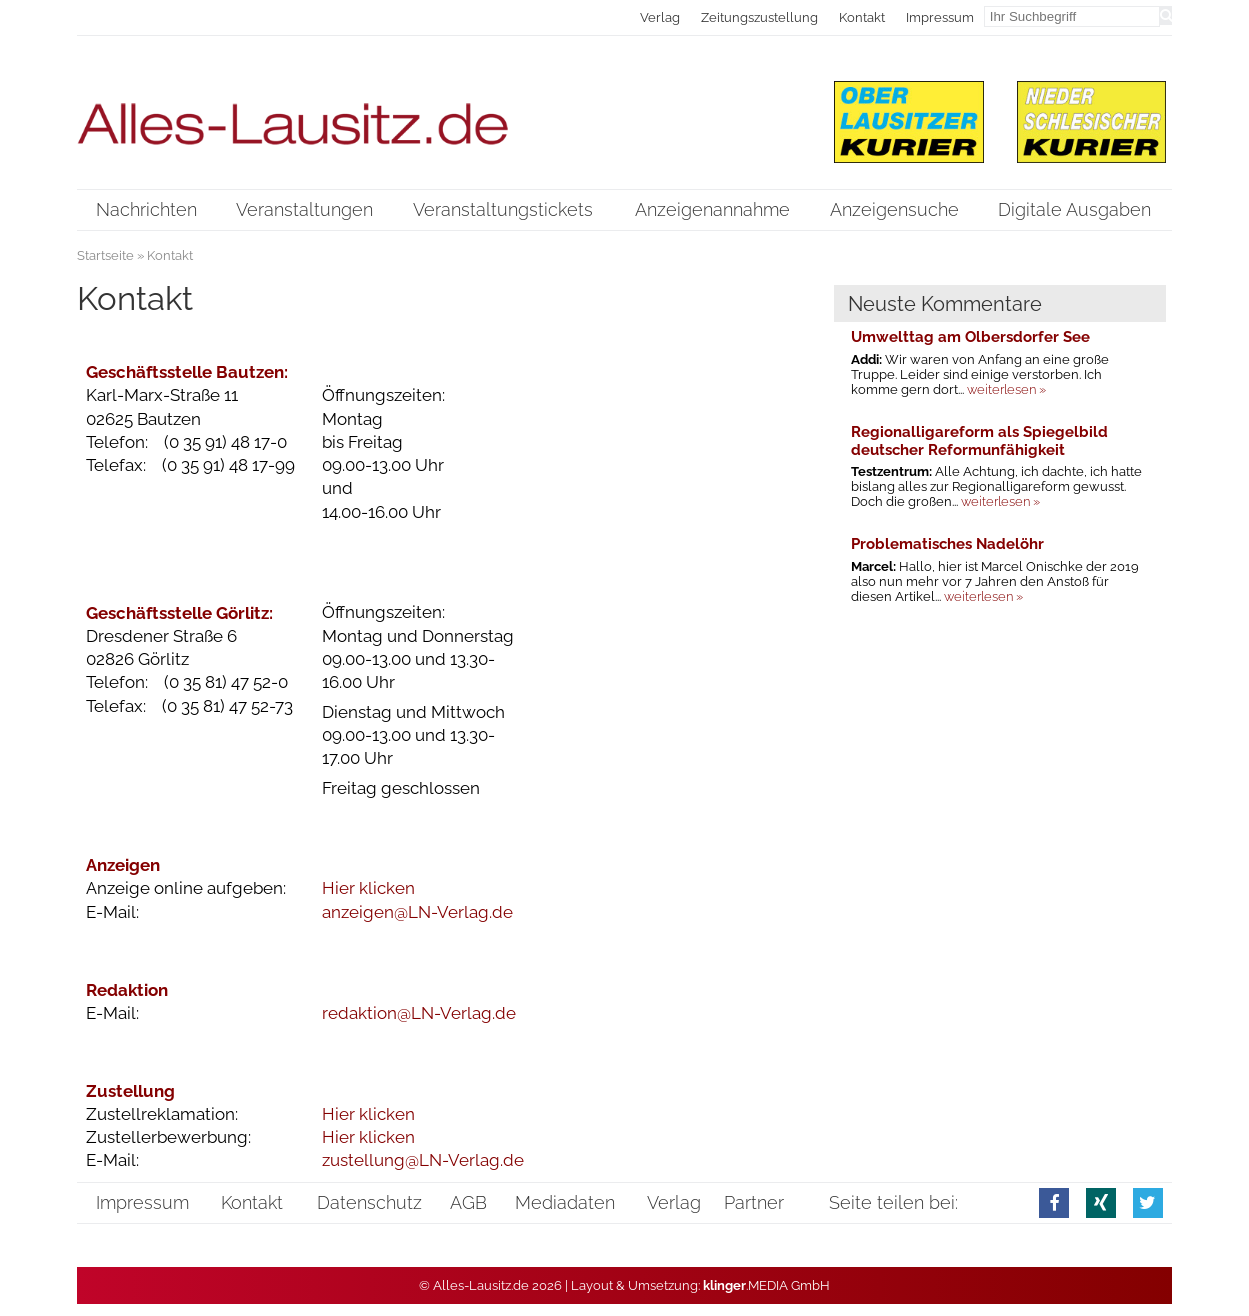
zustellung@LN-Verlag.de (423, 1160)
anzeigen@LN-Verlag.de (417, 912)
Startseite (105, 255)
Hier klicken (368, 888)
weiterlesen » (1006, 389)
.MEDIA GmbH (766, 1285)
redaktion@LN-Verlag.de (419, 1013)
